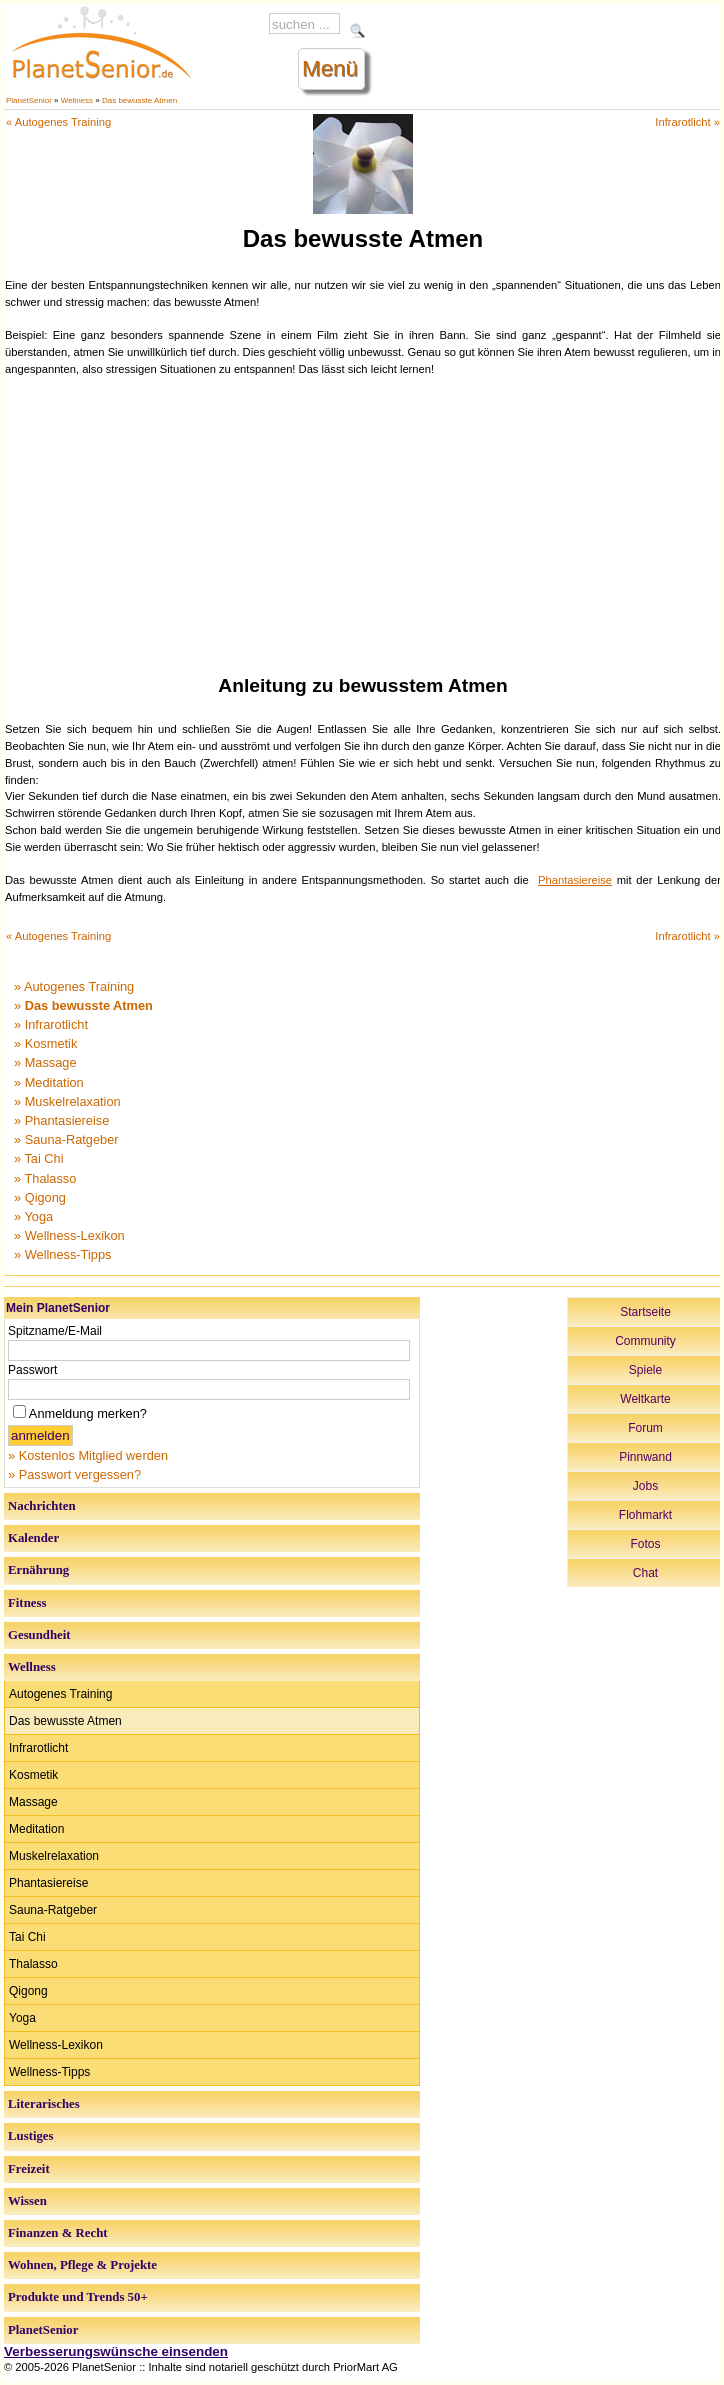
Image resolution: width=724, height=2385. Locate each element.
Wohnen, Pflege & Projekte (82, 2265)
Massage (33, 1802)
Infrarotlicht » (687, 122)
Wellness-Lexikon (56, 2045)
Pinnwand (645, 1457)
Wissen (27, 2201)
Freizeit (29, 2169)
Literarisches (44, 2104)
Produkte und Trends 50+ (78, 2297)
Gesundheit (39, 1635)
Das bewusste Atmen (139, 100)
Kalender (33, 1538)
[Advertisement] (363, 523)
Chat (645, 1573)
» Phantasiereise (61, 1120)
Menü (330, 68)
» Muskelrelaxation (67, 1101)
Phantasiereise (575, 880)
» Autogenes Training (74, 986)
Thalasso (33, 1964)
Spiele (645, 1370)
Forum (645, 1428)
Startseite (645, 1312)
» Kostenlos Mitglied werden (88, 1455)
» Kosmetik (45, 1043)
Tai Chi (27, 1937)
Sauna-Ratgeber (53, 1910)
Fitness (27, 1603)
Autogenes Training (60, 1694)
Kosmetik (33, 1775)
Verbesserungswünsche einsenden (116, 2351)
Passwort (32, 1370)
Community (645, 1341)
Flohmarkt (645, 1515)
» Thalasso (45, 1178)
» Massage (45, 1062)
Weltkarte (645, 1399)
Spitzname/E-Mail (55, 1331)
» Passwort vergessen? (74, 1474)
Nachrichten (42, 1506)
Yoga (22, 2018)
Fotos (645, 1544)
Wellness (77, 100)
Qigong (28, 1991)
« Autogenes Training (58, 122)
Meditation (36, 1829)
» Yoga (33, 1216)
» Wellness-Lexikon (69, 1235)
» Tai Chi (39, 1158)
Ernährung (38, 1570)
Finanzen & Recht (58, 2233)
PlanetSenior (29, 100)
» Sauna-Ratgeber (66, 1139)
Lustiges (31, 2136)
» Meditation (49, 1082)
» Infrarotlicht (51, 1024)
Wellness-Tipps (49, 2072)
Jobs (645, 1486)
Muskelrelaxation (54, 1856)
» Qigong (40, 1197)
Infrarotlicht (38, 1748)
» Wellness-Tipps (62, 1254)
